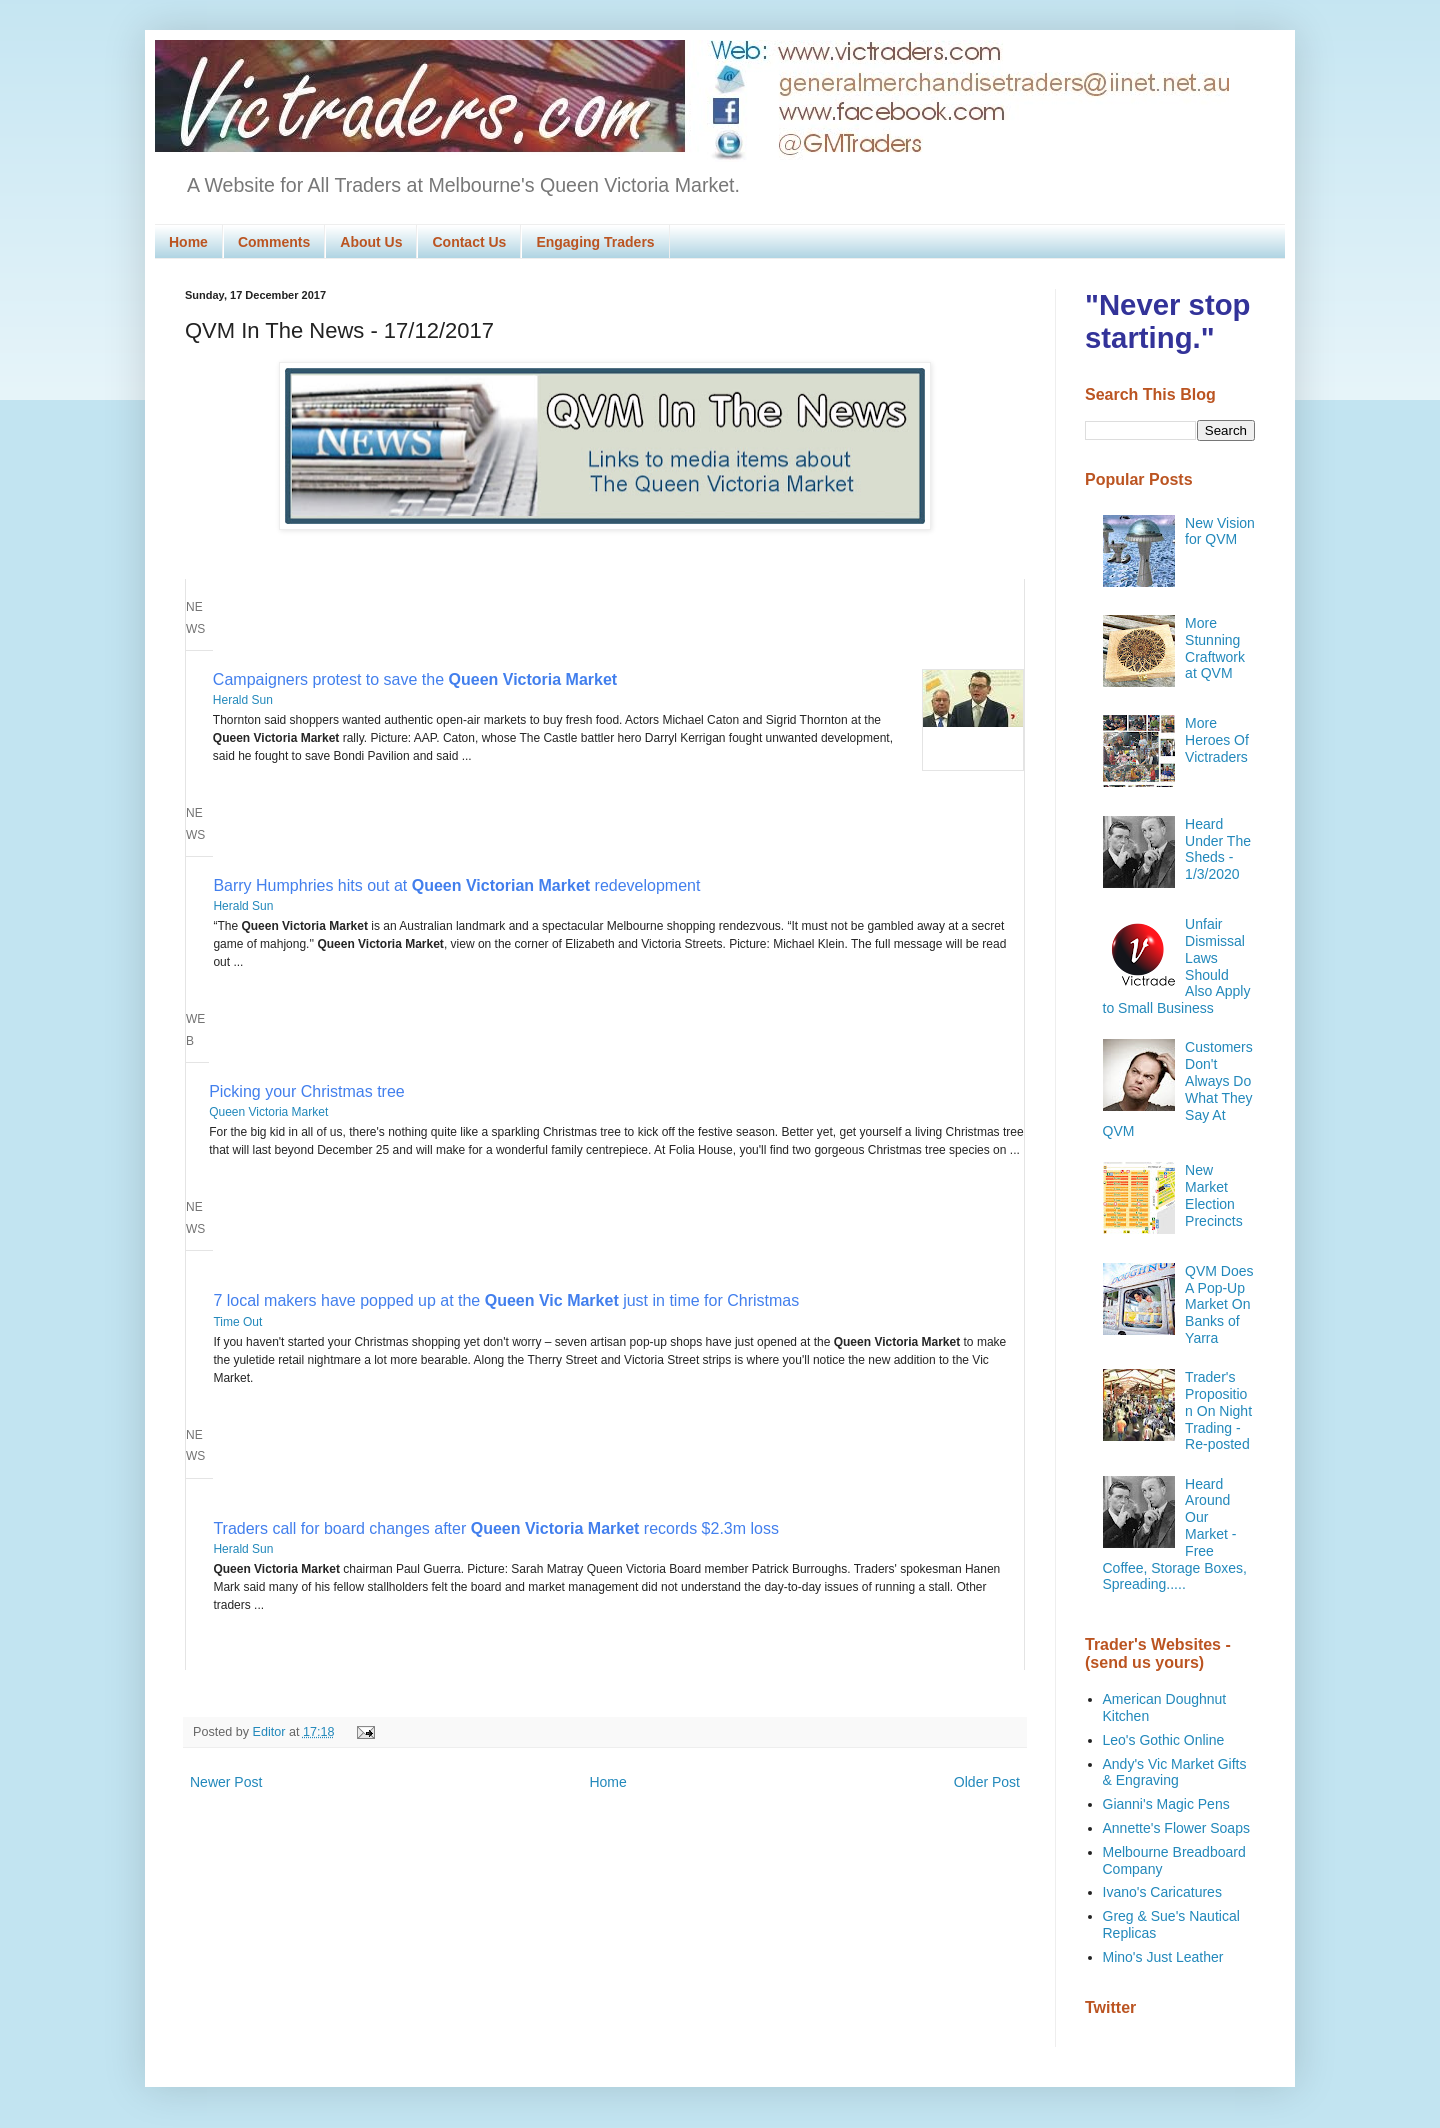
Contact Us (469, 242)
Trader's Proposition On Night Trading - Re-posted (1218, 1410)
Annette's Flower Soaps (1176, 1828)
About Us (371, 242)
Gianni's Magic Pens (1166, 1804)
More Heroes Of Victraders (1217, 740)
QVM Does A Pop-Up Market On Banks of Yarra (1219, 1304)
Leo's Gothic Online (1164, 1740)
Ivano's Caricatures (1162, 1892)
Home (188, 242)
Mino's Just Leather (1163, 1957)
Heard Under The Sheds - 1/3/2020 (1218, 849)
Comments (274, 242)
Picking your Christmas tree (307, 1091)
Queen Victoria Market (268, 1112)
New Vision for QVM (1220, 531)
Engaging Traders (595, 242)
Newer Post (226, 1782)
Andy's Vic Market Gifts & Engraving (1175, 1772)
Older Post (987, 1782)
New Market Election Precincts (1214, 1195)
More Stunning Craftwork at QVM (1215, 648)
